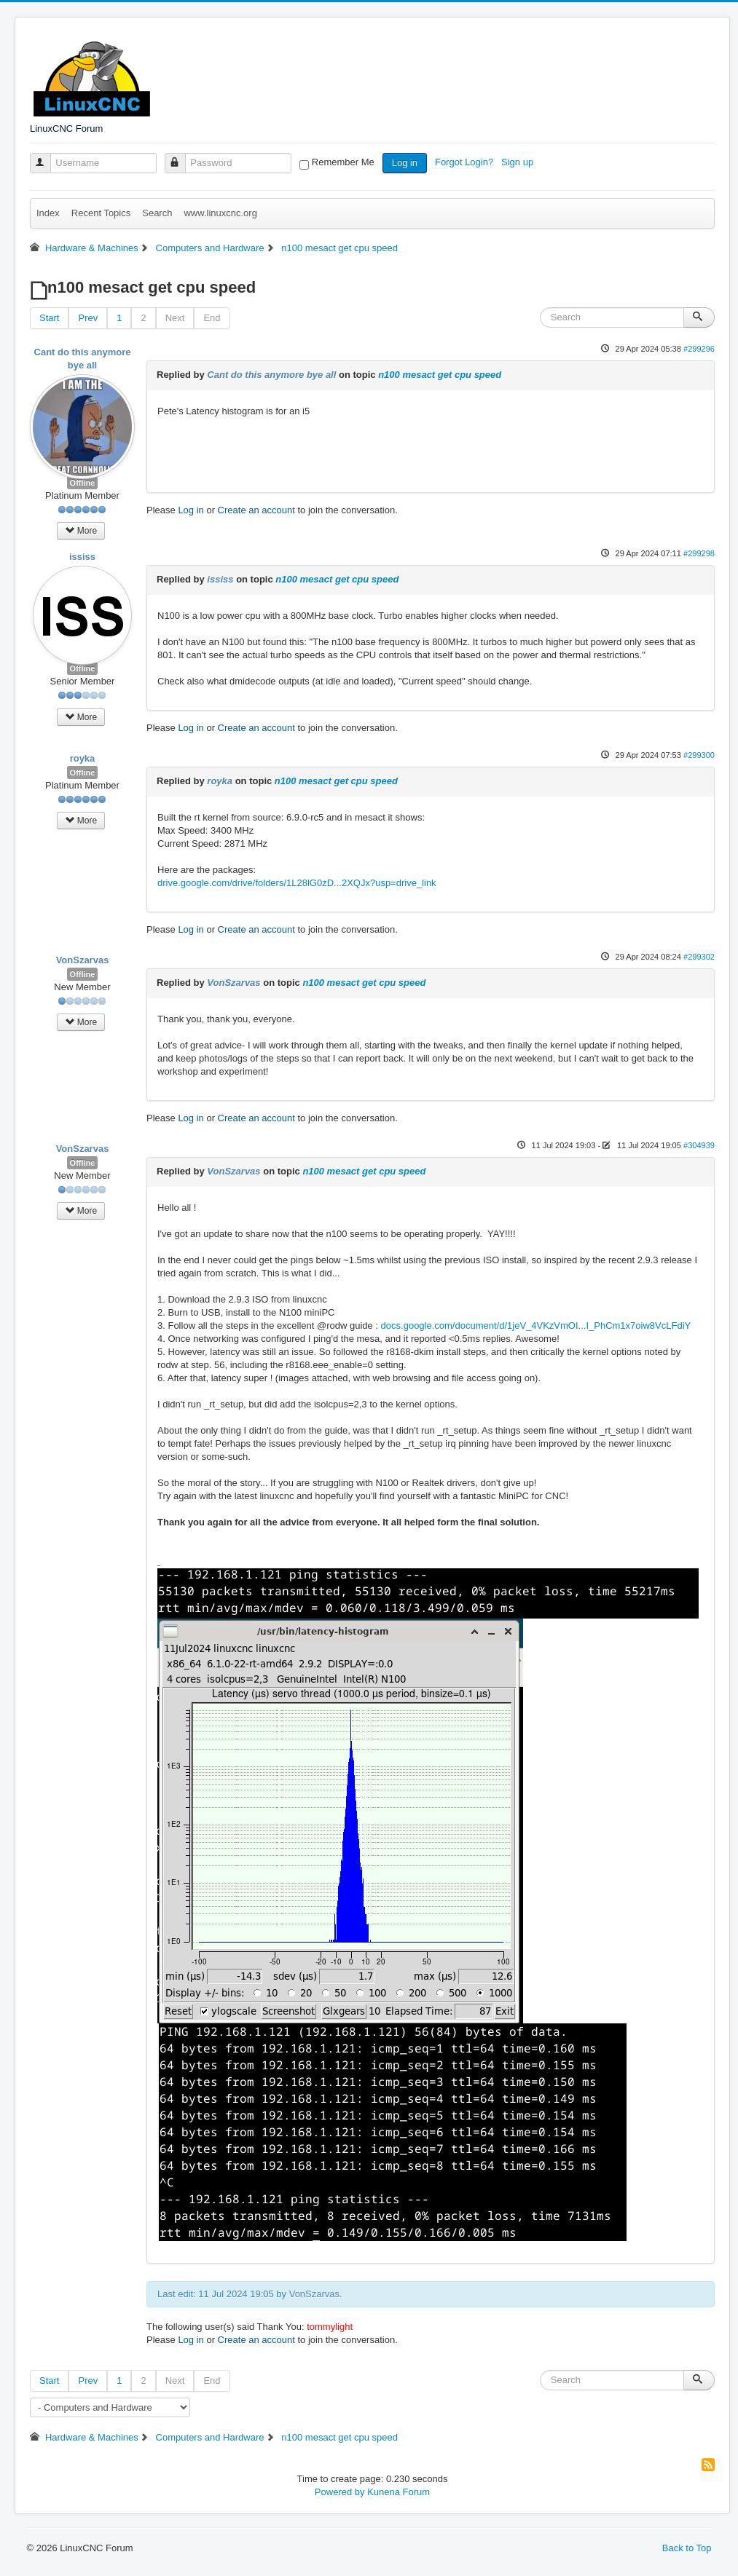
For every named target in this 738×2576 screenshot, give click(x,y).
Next (175, 317)
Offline (82, 482)
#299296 (699, 348)
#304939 (699, 1145)
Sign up (518, 162)
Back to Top (687, 2548)
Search (157, 213)
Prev (88, 317)
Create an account (256, 510)
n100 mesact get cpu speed (439, 374)
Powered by (340, 2491)
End (211, 317)
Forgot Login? (465, 162)
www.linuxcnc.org (220, 213)
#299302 (699, 956)
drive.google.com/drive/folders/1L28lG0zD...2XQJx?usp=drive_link (296, 882)
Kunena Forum (398, 2491)
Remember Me (343, 162)
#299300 (699, 755)
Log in (404, 162)
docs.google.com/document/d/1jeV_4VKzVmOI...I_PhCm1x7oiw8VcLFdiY (536, 1325)
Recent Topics (100, 213)
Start (49, 317)
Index (48, 213)
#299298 (699, 553)
